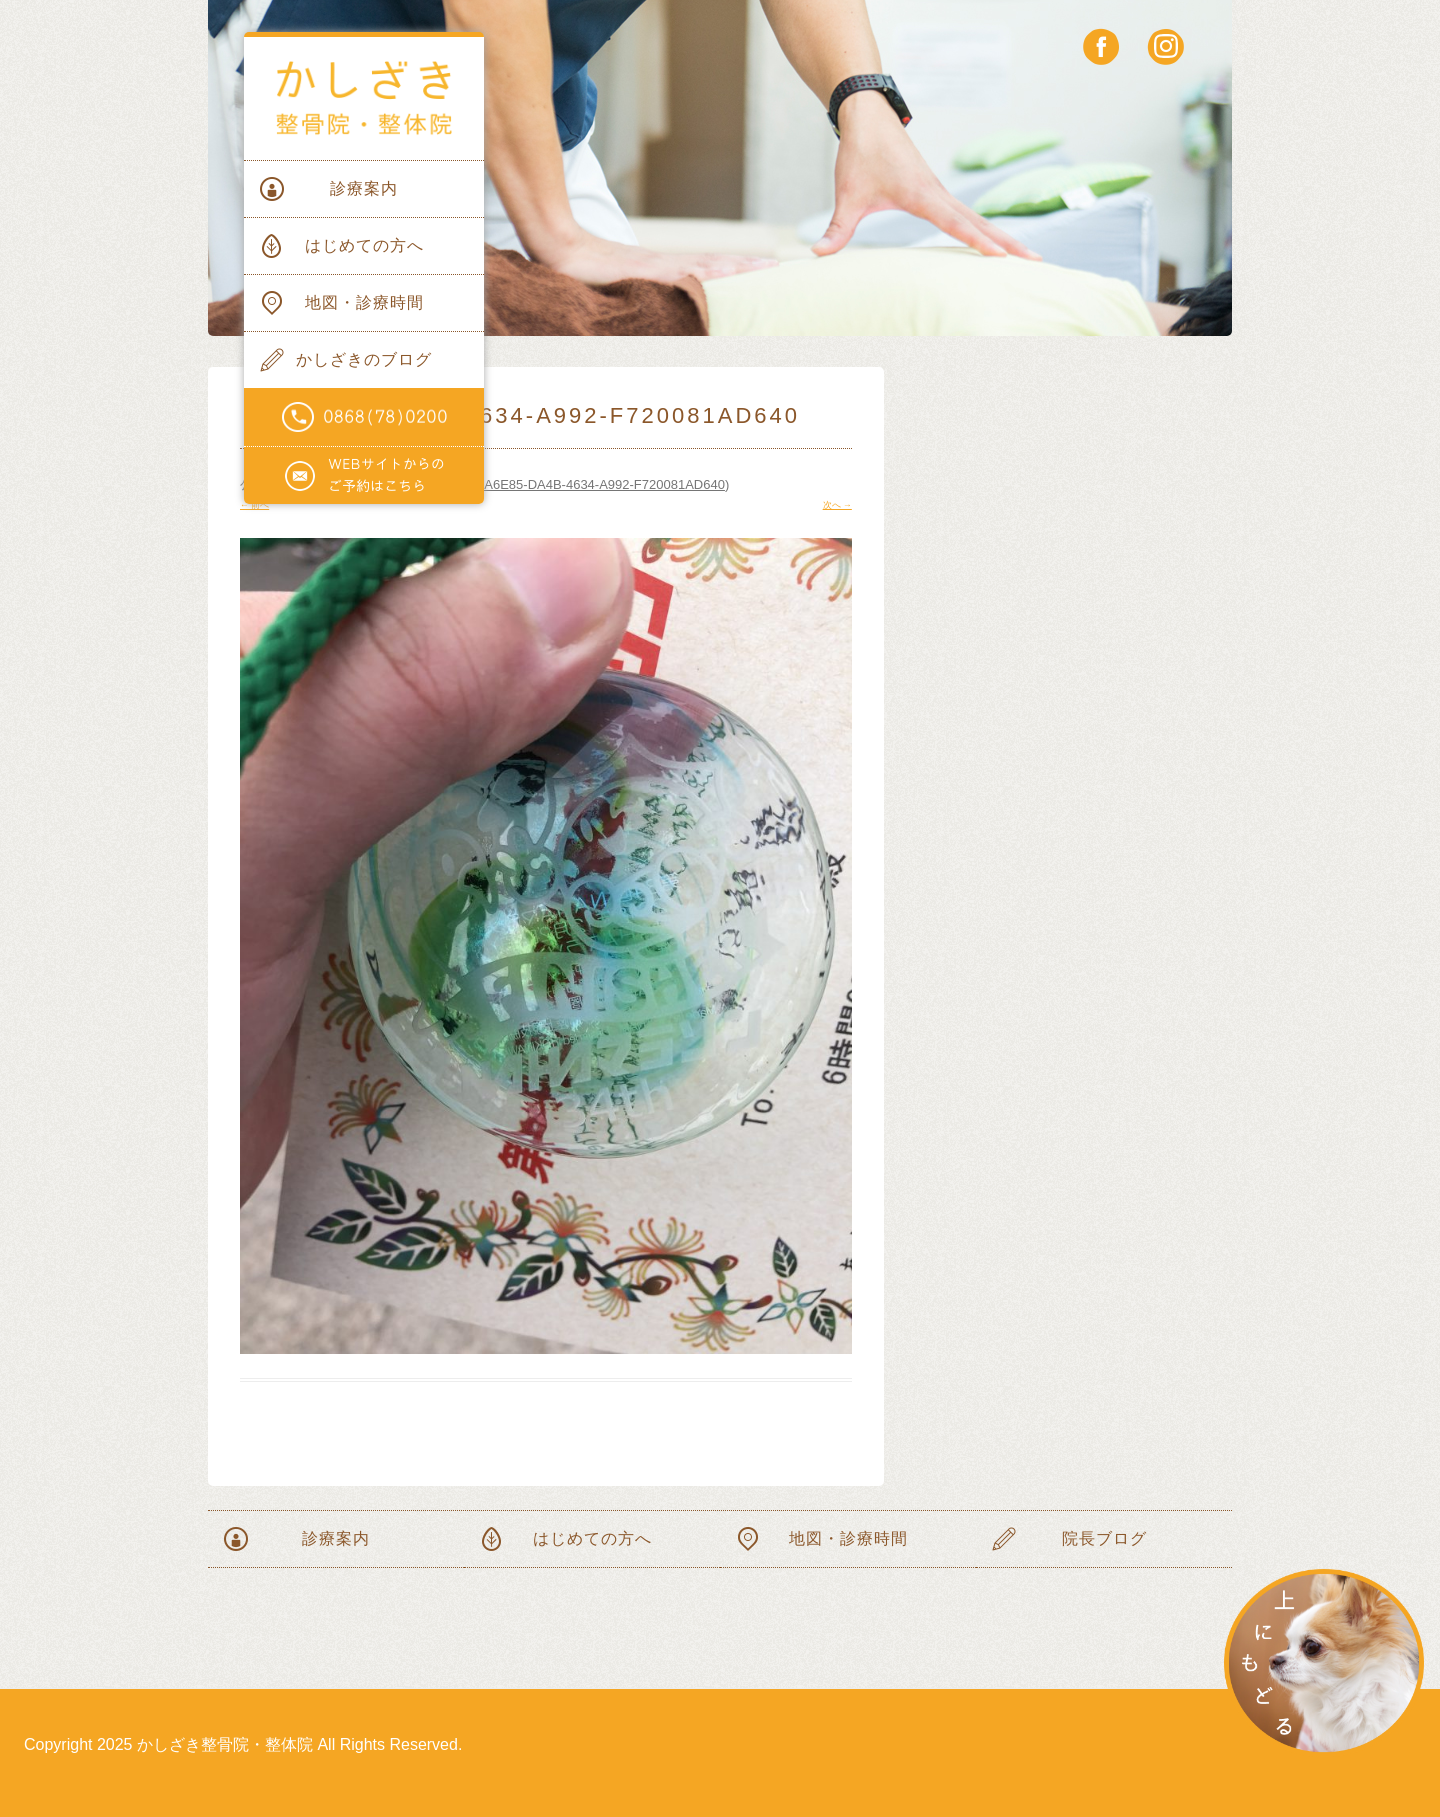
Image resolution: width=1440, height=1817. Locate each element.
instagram (1165, 46)
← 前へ (254, 505)
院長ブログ (1104, 1538)
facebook (1101, 46)
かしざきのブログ (364, 359)
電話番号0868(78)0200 (364, 417)
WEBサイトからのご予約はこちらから (364, 476)
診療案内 (364, 188)
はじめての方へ (364, 245)
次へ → (837, 505)
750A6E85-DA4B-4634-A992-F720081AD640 (594, 484)
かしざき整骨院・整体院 (364, 98)
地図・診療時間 (364, 302)
